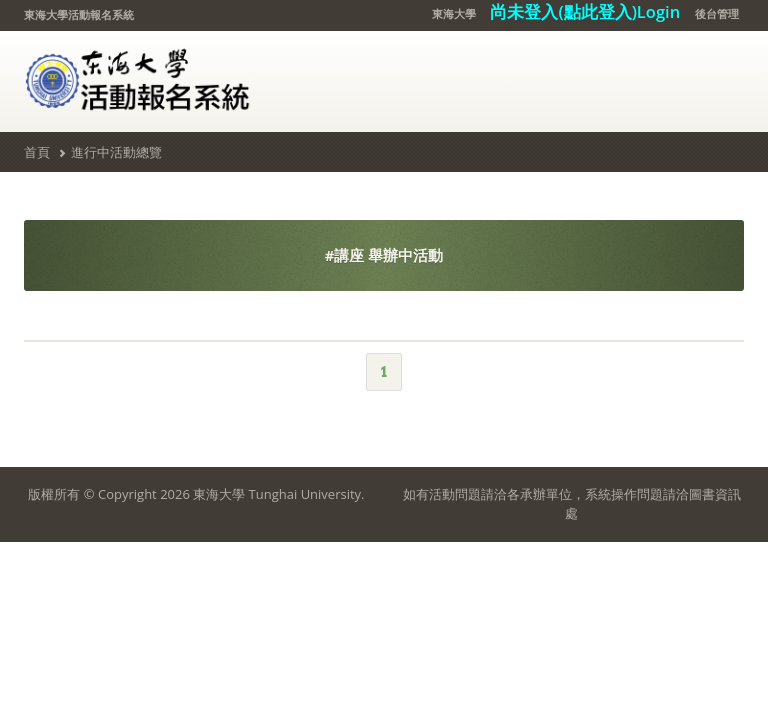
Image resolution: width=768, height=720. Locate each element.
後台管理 (717, 13)
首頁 (37, 152)
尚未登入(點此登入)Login (585, 11)
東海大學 (454, 13)
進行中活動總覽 (116, 152)
